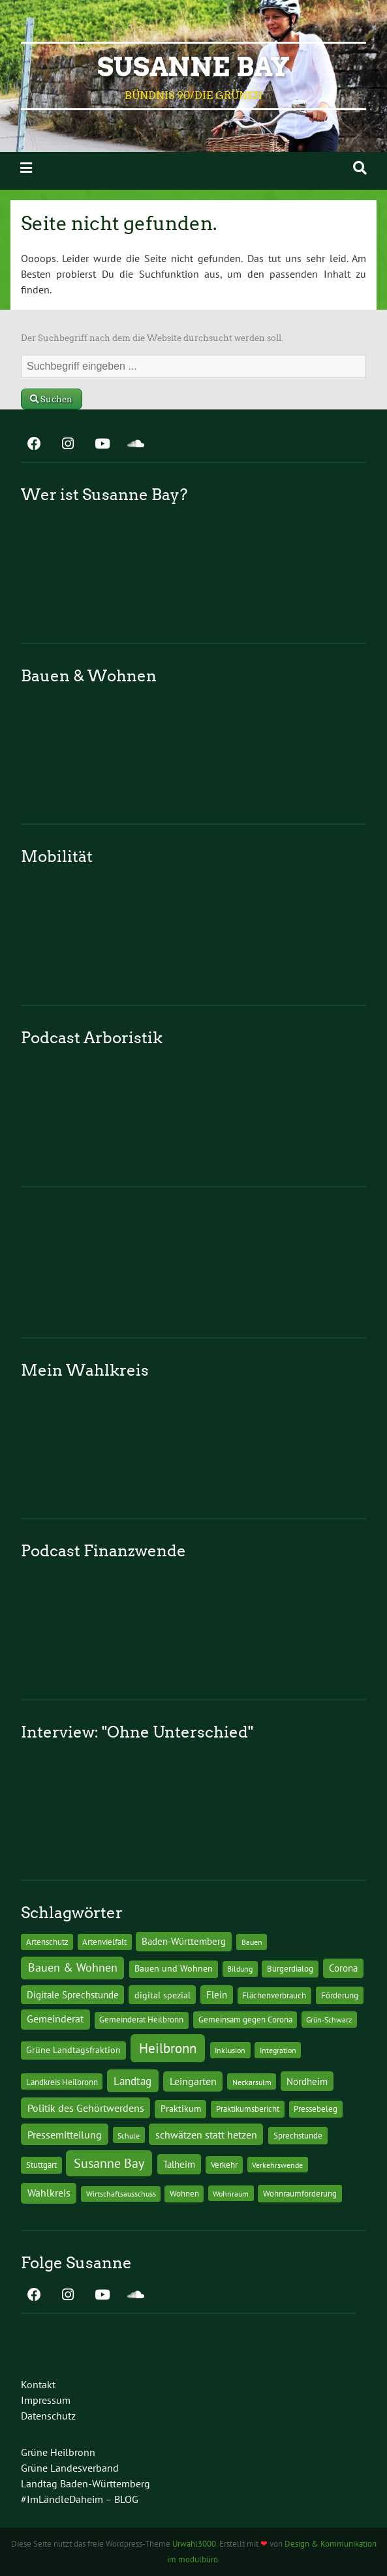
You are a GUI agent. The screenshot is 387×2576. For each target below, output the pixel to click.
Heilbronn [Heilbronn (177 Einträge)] (167, 2048)
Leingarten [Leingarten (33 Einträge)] (193, 2081)
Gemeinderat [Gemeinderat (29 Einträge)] (55, 2018)
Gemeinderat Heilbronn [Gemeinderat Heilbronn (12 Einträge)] (141, 2019)
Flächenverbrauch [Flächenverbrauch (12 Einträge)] (274, 1995)
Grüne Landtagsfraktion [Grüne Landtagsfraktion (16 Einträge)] (73, 2050)
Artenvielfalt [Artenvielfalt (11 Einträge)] (104, 1941)
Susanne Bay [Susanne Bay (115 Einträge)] (109, 2163)
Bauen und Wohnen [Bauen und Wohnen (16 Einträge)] (173, 1968)
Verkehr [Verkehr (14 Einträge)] (224, 2164)
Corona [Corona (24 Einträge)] (343, 1968)
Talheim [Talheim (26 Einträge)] (179, 2164)
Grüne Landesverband (70, 2467)
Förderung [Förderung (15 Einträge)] (339, 1995)
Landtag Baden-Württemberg (85, 2483)
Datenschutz (48, 2415)
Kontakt (38, 2384)
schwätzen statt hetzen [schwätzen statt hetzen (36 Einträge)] (206, 2134)
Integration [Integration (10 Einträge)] (278, 2050)
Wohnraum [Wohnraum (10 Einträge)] (231, 2193)
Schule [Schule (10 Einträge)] (128, 2135)
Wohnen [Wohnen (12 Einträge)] (184, 2193)
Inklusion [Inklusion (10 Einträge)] (230, 2050)
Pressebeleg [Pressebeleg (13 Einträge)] (315, 2108)
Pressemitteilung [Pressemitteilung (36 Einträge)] (64, 2134)
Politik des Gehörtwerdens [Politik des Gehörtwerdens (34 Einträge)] (85, 2107)
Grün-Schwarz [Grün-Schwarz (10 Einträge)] (329, 2019)
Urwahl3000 (194, 2543)
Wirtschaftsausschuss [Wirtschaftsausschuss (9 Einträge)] (121, 2193)
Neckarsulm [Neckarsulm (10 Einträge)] (251, 2082)
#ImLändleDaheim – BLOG (79, 2499)
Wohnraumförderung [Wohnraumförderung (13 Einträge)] (300, 2193)
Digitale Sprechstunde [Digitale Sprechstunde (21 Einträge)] (73, 1995)
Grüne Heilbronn (58, 2452)
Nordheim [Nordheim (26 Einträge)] (307, 2081)
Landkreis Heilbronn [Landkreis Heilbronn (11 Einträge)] (62, 2082)
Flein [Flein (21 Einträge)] (216, 1995)
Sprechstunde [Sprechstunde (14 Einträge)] (297, 2135)
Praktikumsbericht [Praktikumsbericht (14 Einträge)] (247, 2108)
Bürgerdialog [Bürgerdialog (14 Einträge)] (290, 1968)
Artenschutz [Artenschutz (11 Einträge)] (47, 1941)
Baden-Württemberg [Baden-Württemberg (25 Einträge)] (184, 1941)
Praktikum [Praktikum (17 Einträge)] (181, 2108)
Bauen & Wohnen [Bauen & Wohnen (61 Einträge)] (72, 1967)
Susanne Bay (193, 67)
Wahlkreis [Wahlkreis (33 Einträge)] (48, 2192)
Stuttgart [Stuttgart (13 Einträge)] (41, 2164)
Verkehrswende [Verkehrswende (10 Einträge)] (277, 2164)
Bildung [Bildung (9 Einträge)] (240, 1969)
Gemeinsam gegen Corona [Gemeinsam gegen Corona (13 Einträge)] (245, 2019)
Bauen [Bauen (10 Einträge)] (251, 1941)
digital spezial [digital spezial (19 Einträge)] (162, 1995)
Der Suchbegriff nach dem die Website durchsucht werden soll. (152, 338)
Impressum (45, 2399)
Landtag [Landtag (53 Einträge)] (132, 2080)
